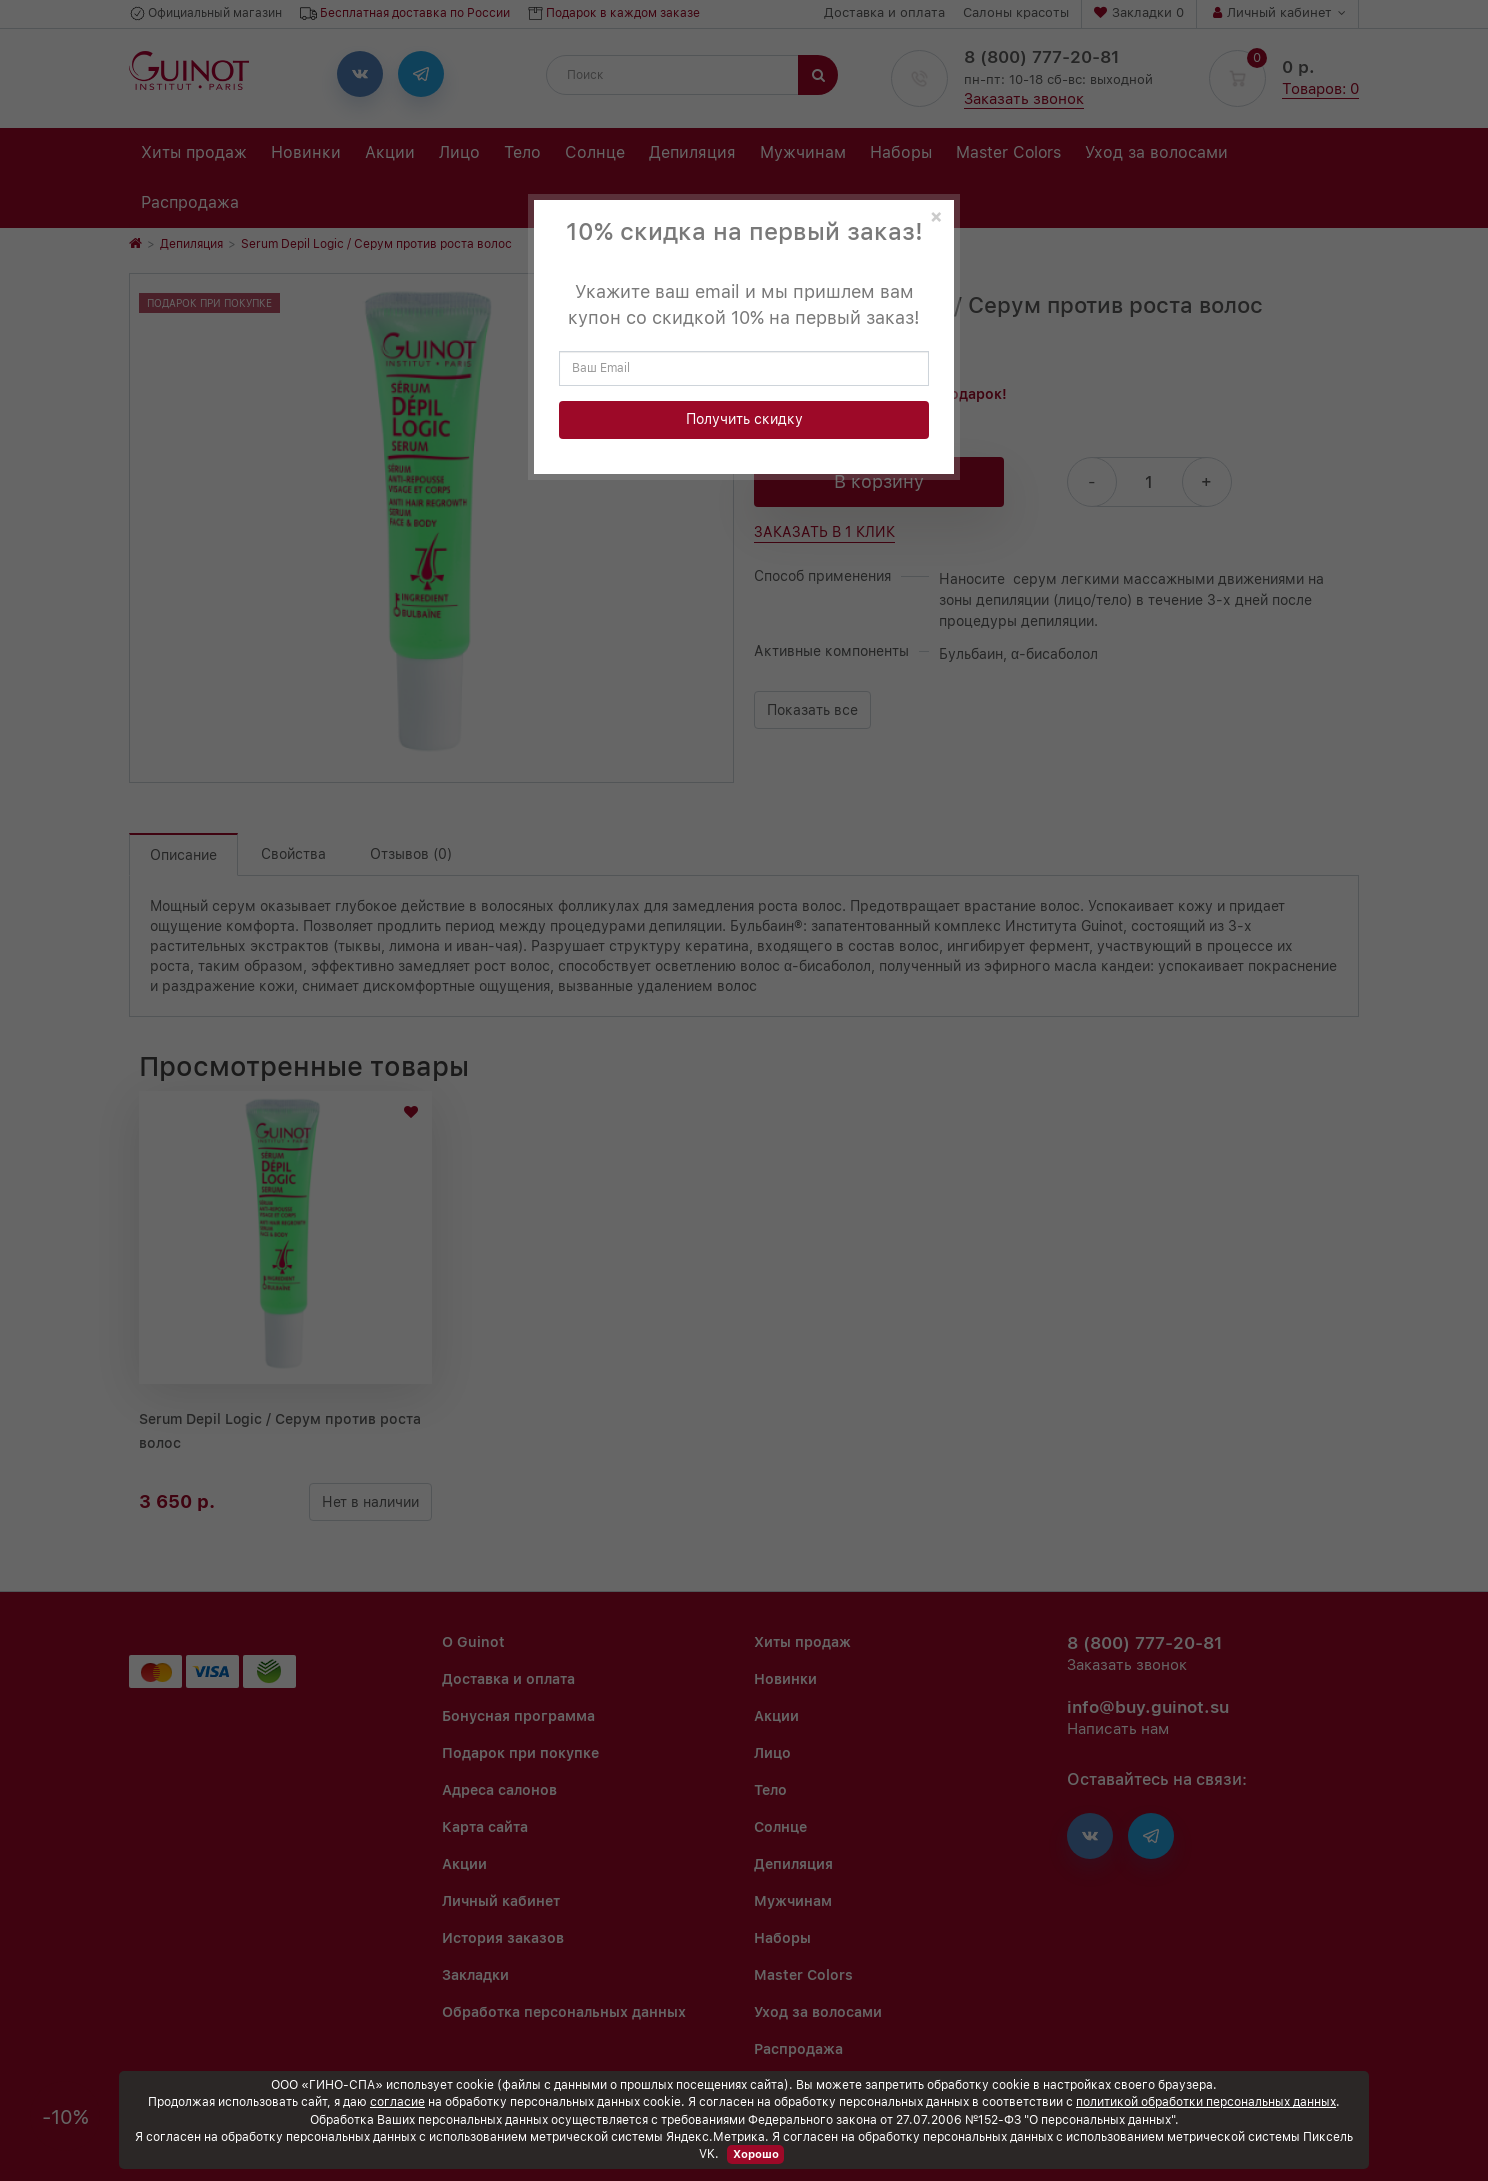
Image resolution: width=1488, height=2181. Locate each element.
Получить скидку (744, 419)
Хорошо (756, 2154)
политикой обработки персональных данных (1206, 2102)
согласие (397, 2102)
